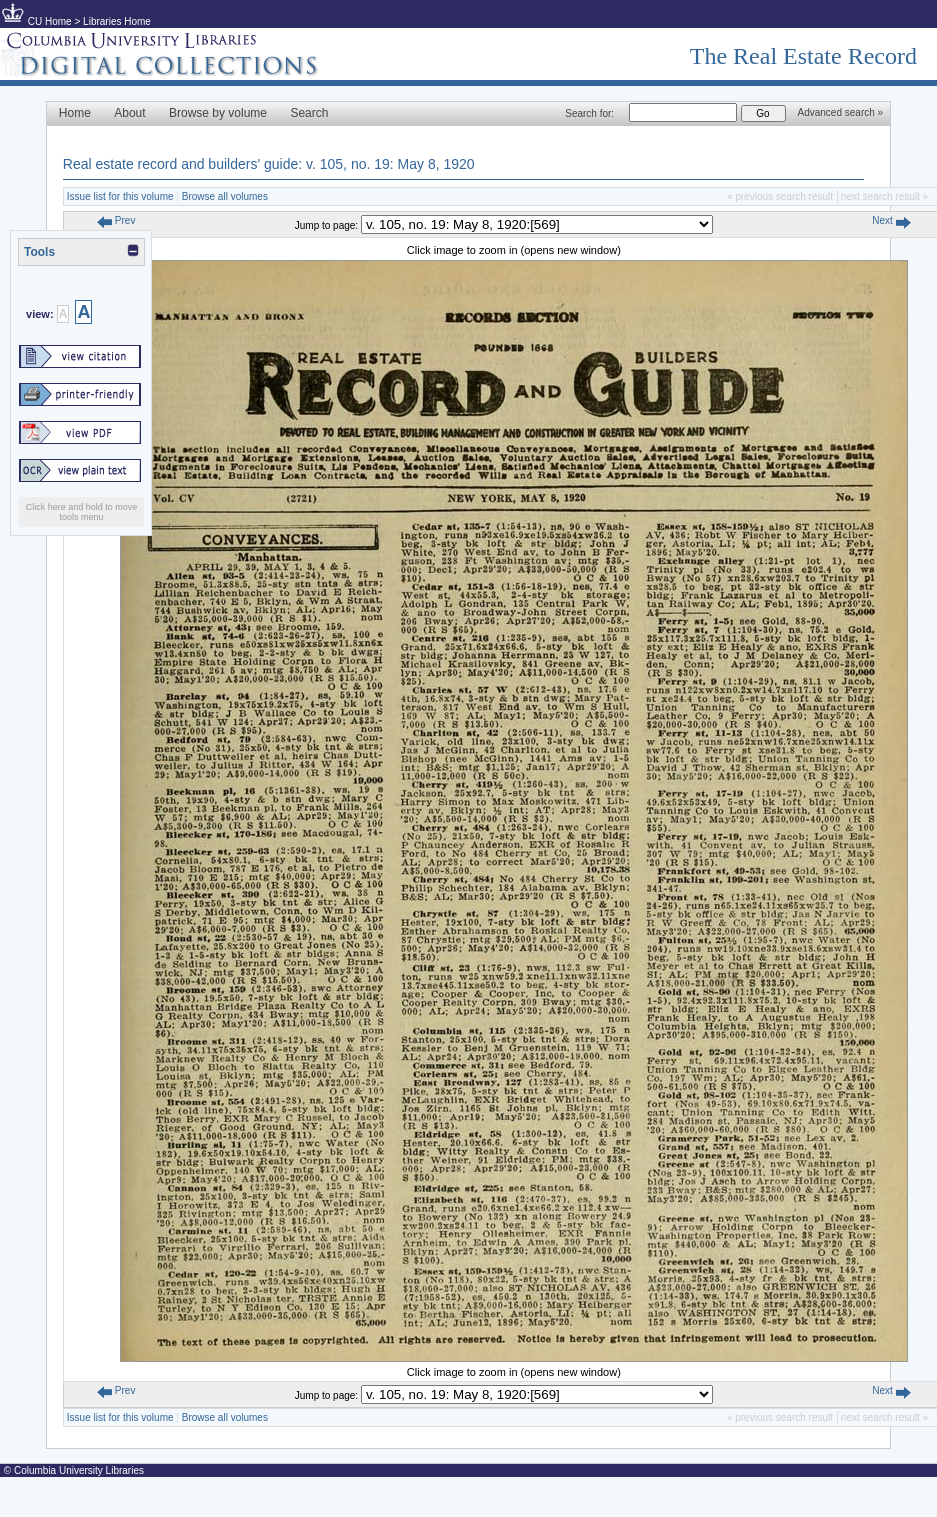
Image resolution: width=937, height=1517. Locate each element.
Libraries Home (117, 21)
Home (75, 113)
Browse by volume (218, 113)
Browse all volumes (225, 196)
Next (891, 220)
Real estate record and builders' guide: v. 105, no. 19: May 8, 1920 (269, 164)
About (129, 113)
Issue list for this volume (120, 196)
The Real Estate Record (803, 56)
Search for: (589, 113)
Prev (116, 220)
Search (309, 113)
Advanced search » (841, 112)
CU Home (50, 21)
